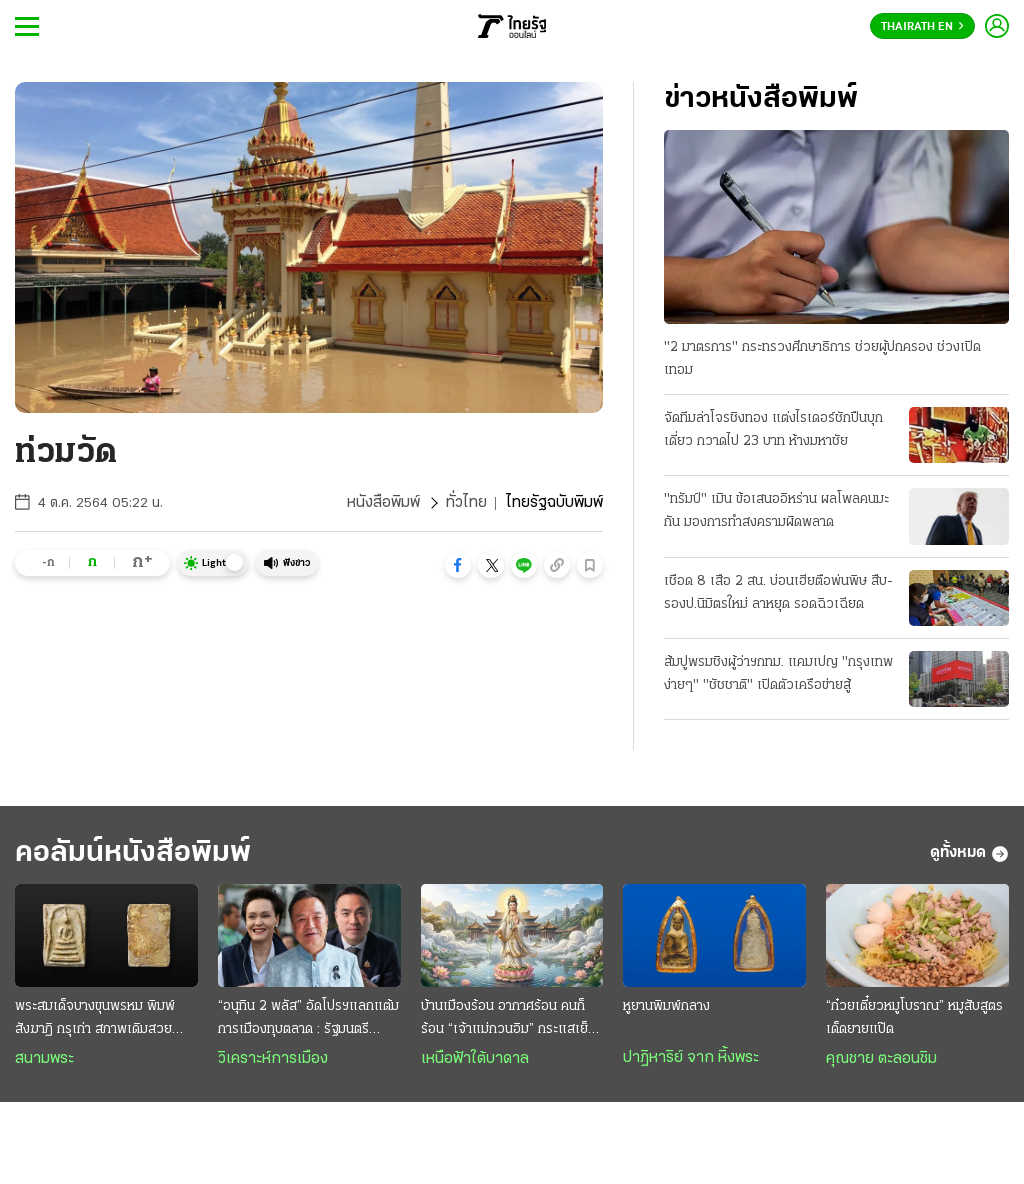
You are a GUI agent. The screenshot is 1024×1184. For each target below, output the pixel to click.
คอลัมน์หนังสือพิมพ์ (133, 853)
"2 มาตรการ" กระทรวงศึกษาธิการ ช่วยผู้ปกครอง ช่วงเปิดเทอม (822, 359)
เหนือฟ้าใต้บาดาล (475, 1059)
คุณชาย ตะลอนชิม (881, 1059)
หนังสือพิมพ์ (383, 503)
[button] (458, 565)
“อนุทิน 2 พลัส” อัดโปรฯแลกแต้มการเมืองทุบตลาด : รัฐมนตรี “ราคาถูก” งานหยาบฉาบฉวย (308, 1020)
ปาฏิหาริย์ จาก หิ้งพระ (691, 1058)
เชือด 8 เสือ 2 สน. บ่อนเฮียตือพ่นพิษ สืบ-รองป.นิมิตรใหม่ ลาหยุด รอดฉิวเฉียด (778, 593)
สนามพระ (44, 1059)
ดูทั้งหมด (969, 854)
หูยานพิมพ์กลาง (666, 1006)
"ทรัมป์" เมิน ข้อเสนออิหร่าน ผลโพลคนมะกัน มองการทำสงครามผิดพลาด (776, 511)
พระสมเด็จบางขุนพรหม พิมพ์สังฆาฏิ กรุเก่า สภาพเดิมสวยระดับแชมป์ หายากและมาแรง (95, 1020)
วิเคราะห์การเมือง (273, 1059)
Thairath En (922, 27)
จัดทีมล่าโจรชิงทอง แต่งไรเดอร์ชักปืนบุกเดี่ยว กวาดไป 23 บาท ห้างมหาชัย (773, 430)
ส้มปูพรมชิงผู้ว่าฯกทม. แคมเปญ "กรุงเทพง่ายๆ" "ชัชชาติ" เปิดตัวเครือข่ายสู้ (778, 674)
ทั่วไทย (466, 503)
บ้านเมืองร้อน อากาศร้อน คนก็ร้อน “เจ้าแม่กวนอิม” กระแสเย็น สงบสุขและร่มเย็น (508, 1020)
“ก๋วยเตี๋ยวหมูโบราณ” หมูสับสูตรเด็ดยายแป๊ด (914, 1018)
